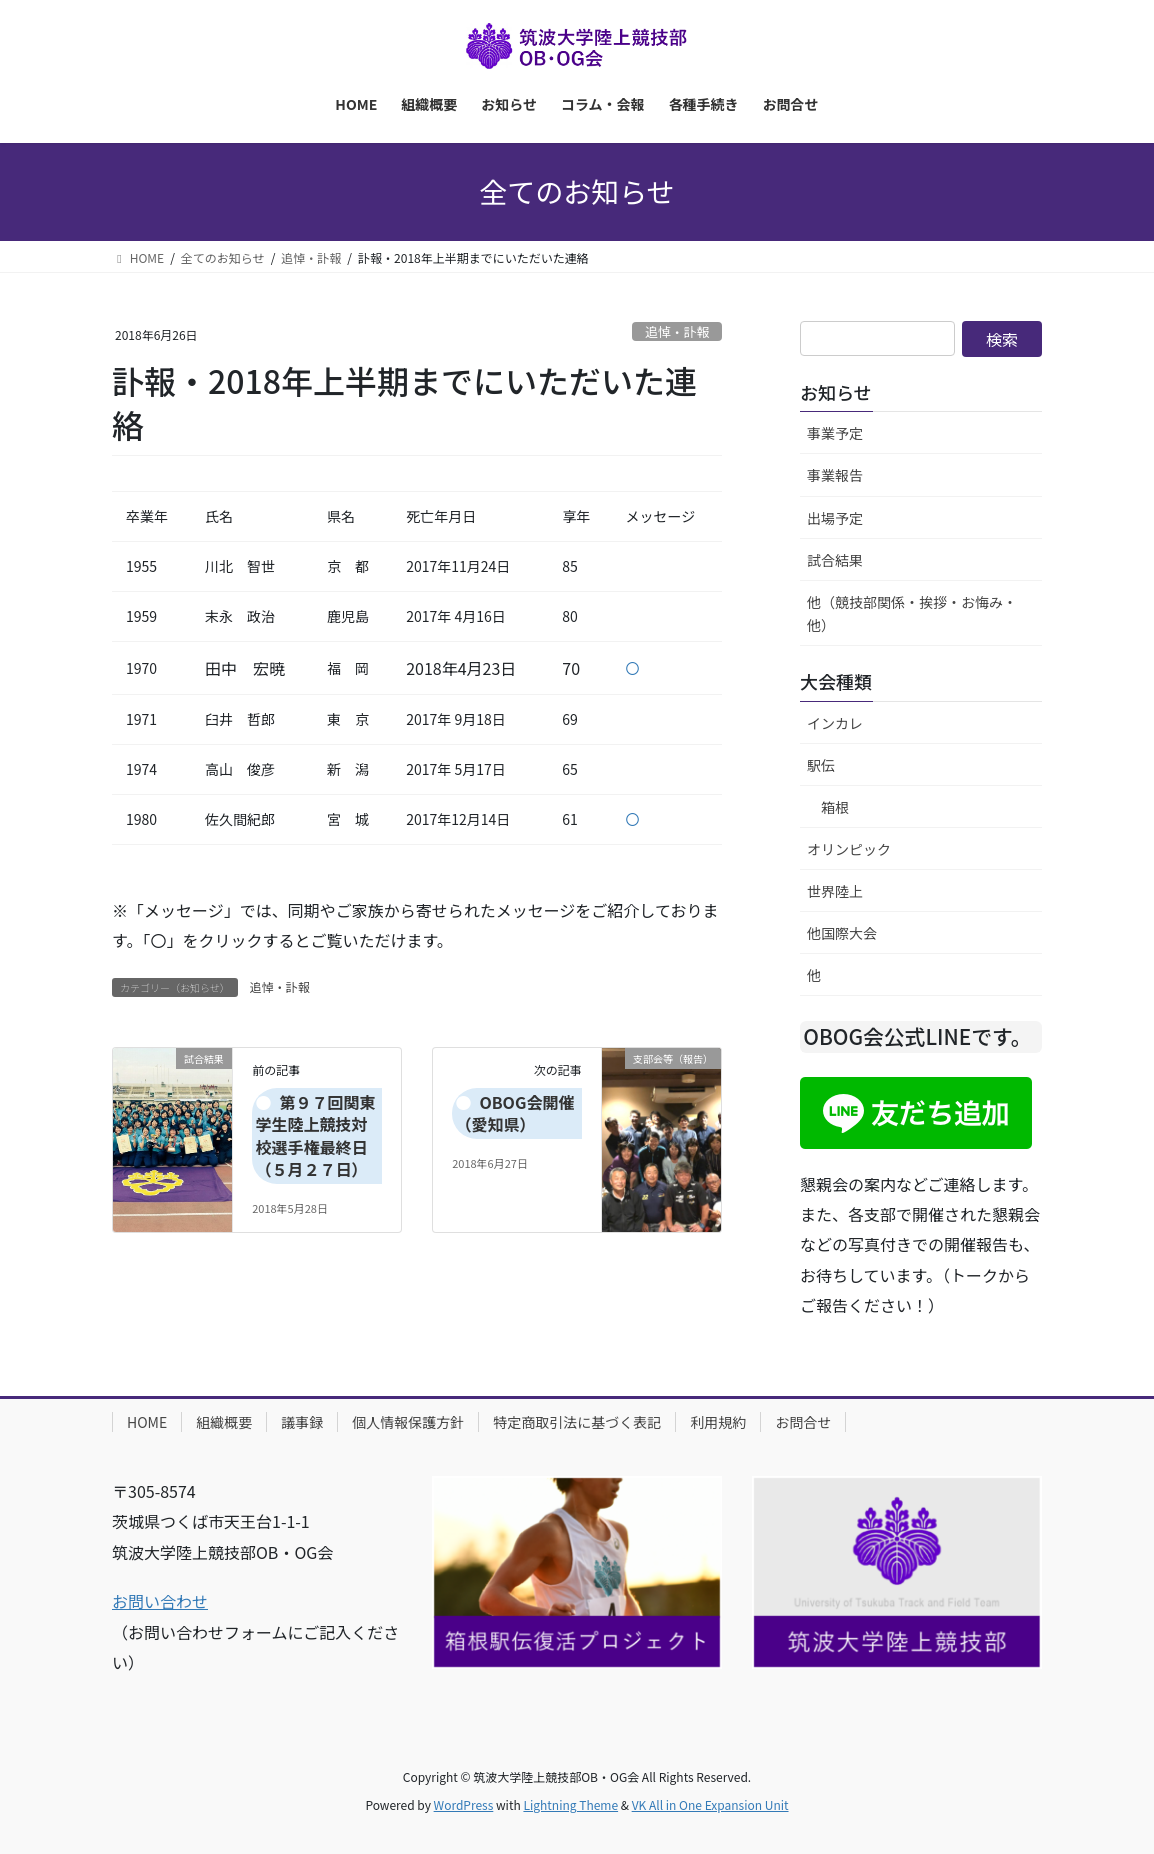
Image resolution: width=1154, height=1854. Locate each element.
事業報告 (835, 475)
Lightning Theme (570, 1804)
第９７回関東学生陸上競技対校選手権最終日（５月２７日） (315, 1135)
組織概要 (224, 1422)
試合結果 (835, 560)
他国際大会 (842, 933)
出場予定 (835, 518)
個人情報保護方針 (408, 1422)
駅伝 (821, 765)
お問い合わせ (160, 1601)
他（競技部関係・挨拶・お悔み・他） (912, 613)
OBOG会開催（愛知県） (514, 1113)
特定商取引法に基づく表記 (577, 1422)
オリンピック (849, 849)
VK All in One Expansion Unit (710, 1804)
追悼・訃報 (677, 331)
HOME (147, 1422)
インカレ (835, 723)
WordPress (464, 1804)
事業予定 (835, 433)
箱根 (835, 807)
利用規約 (718, 1422)
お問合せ (803, 1422)
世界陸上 (835, 891)
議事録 (302, 1422)
